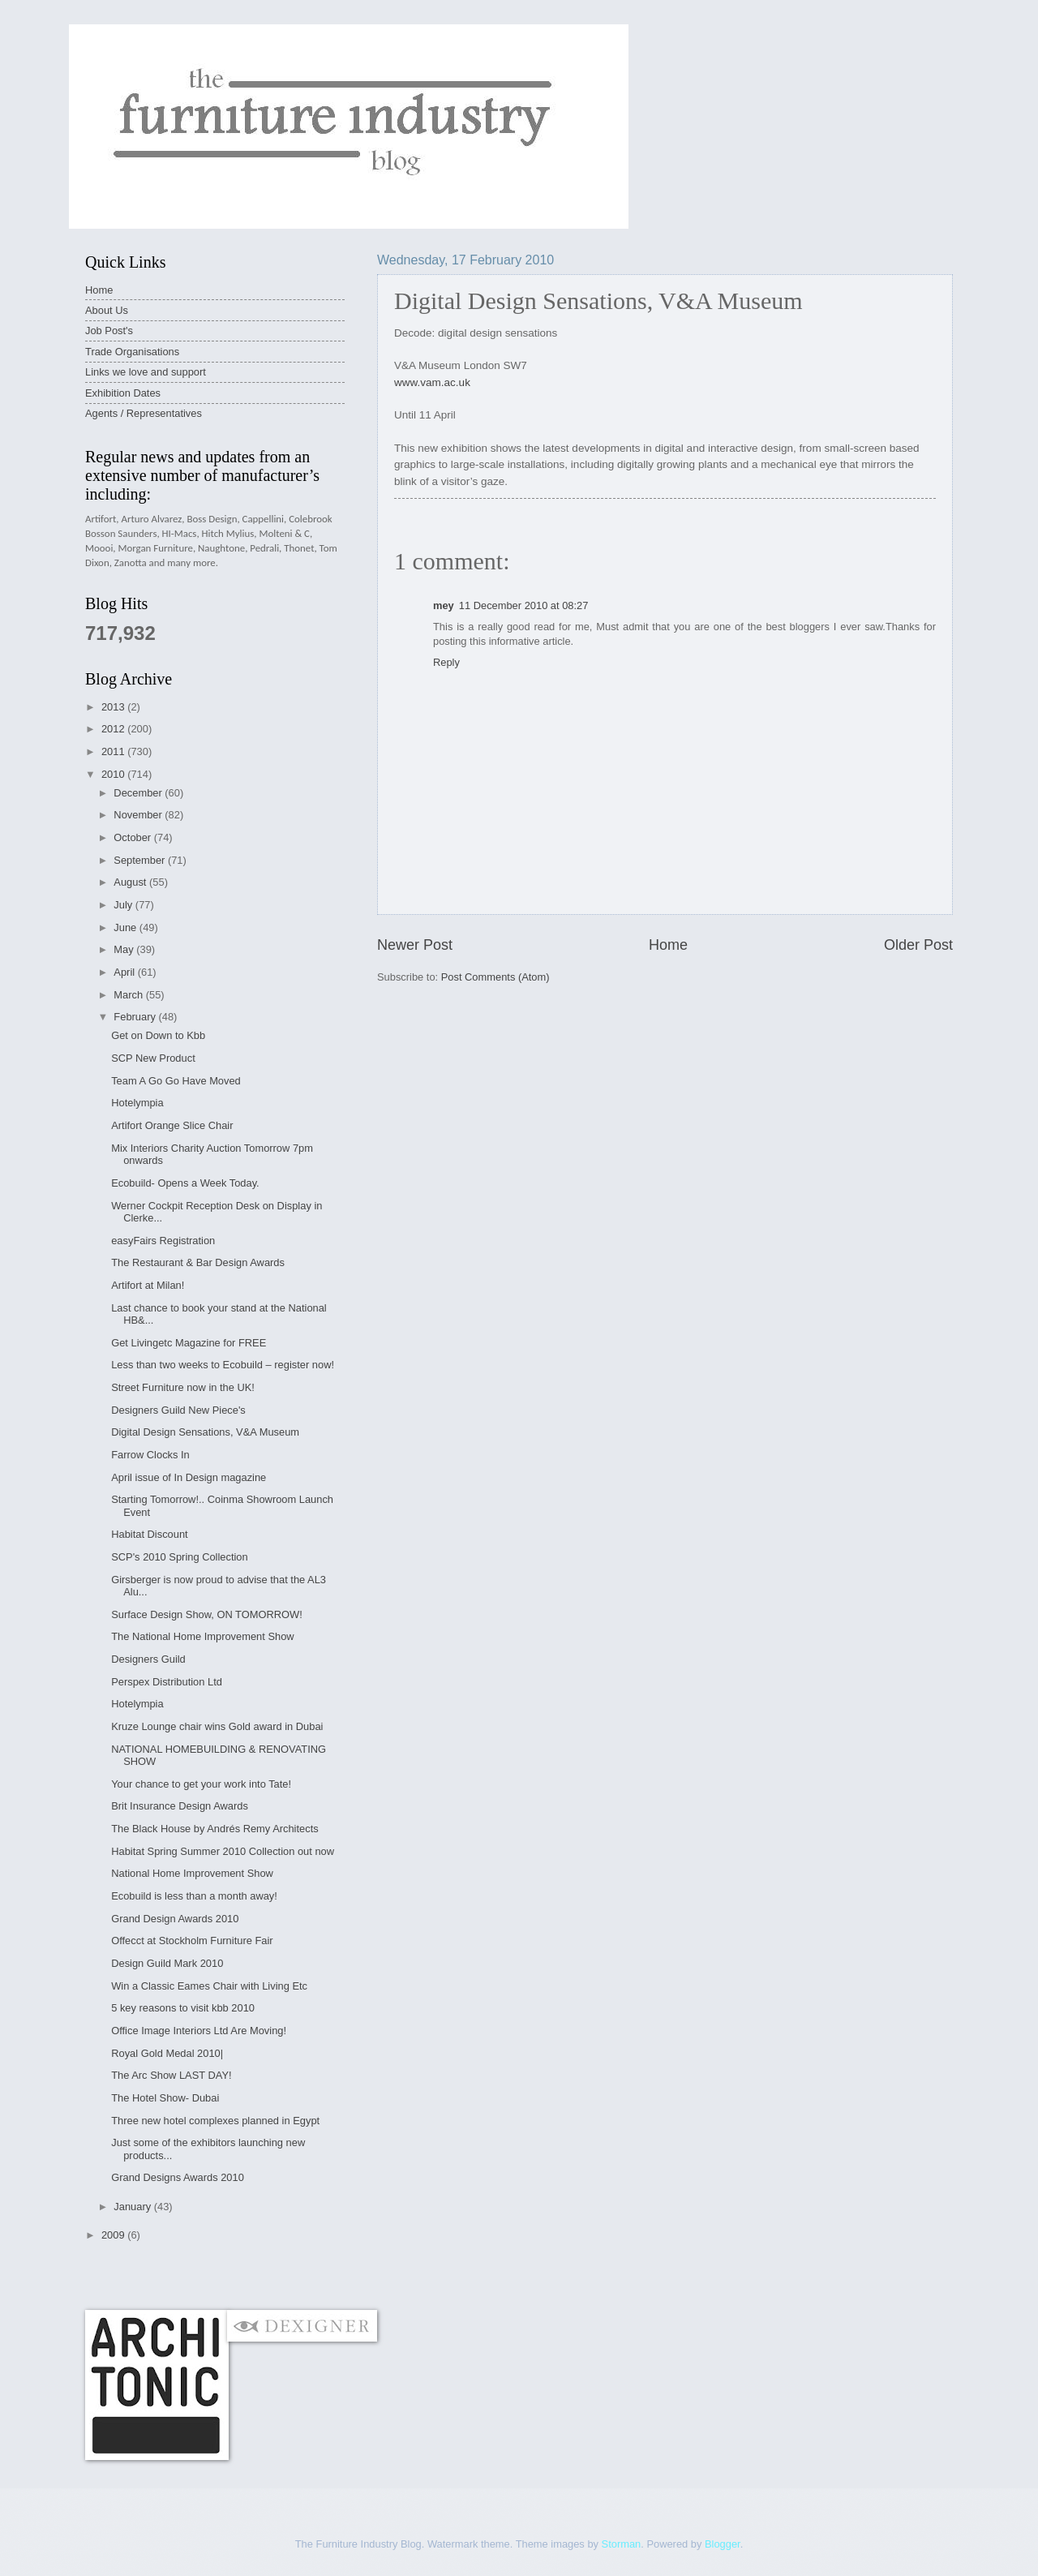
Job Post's (109, 330)
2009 (114, 2235)
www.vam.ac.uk (432, 382)
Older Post (918, 945)
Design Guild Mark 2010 (167, 1963)
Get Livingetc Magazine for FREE (188, 1343)
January (133, 2206)
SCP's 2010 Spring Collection (179, 1557)
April (125, 972)
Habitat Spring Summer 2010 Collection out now (222, 1851)
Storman (621, 2544)
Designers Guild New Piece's (178, 1410)
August (131, 882)
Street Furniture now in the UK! (183, 1387)
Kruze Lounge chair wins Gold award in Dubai (217, 1726)
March (129, 995)
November (139, 815)
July (124, 905)
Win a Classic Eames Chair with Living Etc (209, 1986)
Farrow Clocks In (150, 1455)
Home (668, 945)
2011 (114, 751)
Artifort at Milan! (147, 1285)
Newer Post (415, 945)
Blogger (722, 2544)
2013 (114, 707)
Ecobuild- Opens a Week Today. (185, 1183)
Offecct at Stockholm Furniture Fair (191, 1940)
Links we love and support (145, 372)
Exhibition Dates (123, 393)
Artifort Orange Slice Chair (172, 1125)
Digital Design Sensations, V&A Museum (205, 1432)
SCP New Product (153, 1058)
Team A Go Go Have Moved (176, 1081)
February (136, 1017)
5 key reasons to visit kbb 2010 (183, 2008)
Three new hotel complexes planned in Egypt (215, 2120)
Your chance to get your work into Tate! (201, 1784)
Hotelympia (137, 1103)
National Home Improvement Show (192, 1873)
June (126, 927)
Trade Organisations (132, 352)
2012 (114, 729)
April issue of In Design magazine (188, 1477)
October (133, 837)
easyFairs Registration (163, 1240)
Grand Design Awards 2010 (174, 1919)
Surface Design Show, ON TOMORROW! (206, 1614)
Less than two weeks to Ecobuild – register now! (222, 1365)
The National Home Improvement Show (202, 1636)
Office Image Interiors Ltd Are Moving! (198, 2030)
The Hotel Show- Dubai (165, 2098)
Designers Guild (148, 1659)
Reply (446, 662)
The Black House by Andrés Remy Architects (214, 1829)
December (139, 793)
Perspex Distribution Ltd (166, 1682)
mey (443, 605)
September (141, 860)
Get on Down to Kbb (158, 1035)
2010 (114, 774)
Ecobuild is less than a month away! (194, 1896)
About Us (106, 310)
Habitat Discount (149, 1534)
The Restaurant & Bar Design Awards (198, 1262)
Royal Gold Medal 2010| (167, 2053)
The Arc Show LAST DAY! (171, 2075)
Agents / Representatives (143, 413)
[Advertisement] (380, 2275)
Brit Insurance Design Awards (179, 1806)
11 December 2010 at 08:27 (524, 605)
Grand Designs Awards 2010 (177, 2177)
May (125, 949)
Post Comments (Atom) (495, 977)
